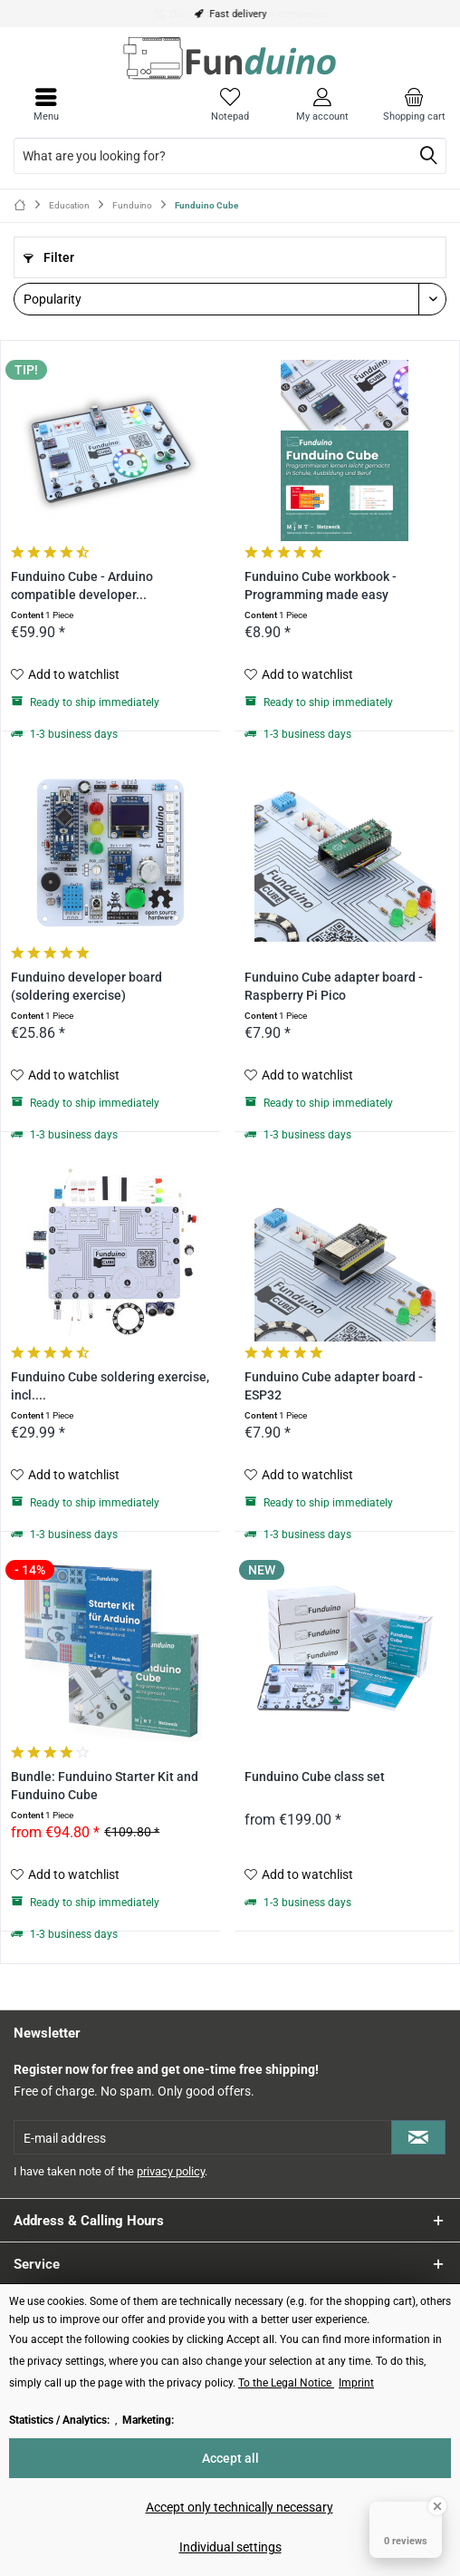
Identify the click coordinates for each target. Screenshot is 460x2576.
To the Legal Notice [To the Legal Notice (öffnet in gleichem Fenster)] (286, 2383)
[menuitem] (414, 104)
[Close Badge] (437, 2506)
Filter (49, 257)
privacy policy (171, 2171)
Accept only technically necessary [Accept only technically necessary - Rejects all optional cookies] (239, 2507)
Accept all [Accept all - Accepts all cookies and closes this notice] (230, 2458)
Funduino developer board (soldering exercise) (86, 986)
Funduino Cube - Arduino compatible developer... (82, 586)
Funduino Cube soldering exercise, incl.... (110, 1386)
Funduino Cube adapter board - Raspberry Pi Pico (333, 986)
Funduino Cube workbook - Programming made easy (320, 586)
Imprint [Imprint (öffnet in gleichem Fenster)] (356, 2383)
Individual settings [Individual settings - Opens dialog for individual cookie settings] (230, 2547)
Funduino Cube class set (314, 1777)
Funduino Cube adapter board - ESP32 (333, 1386)
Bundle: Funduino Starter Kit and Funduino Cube (104, 1786)
